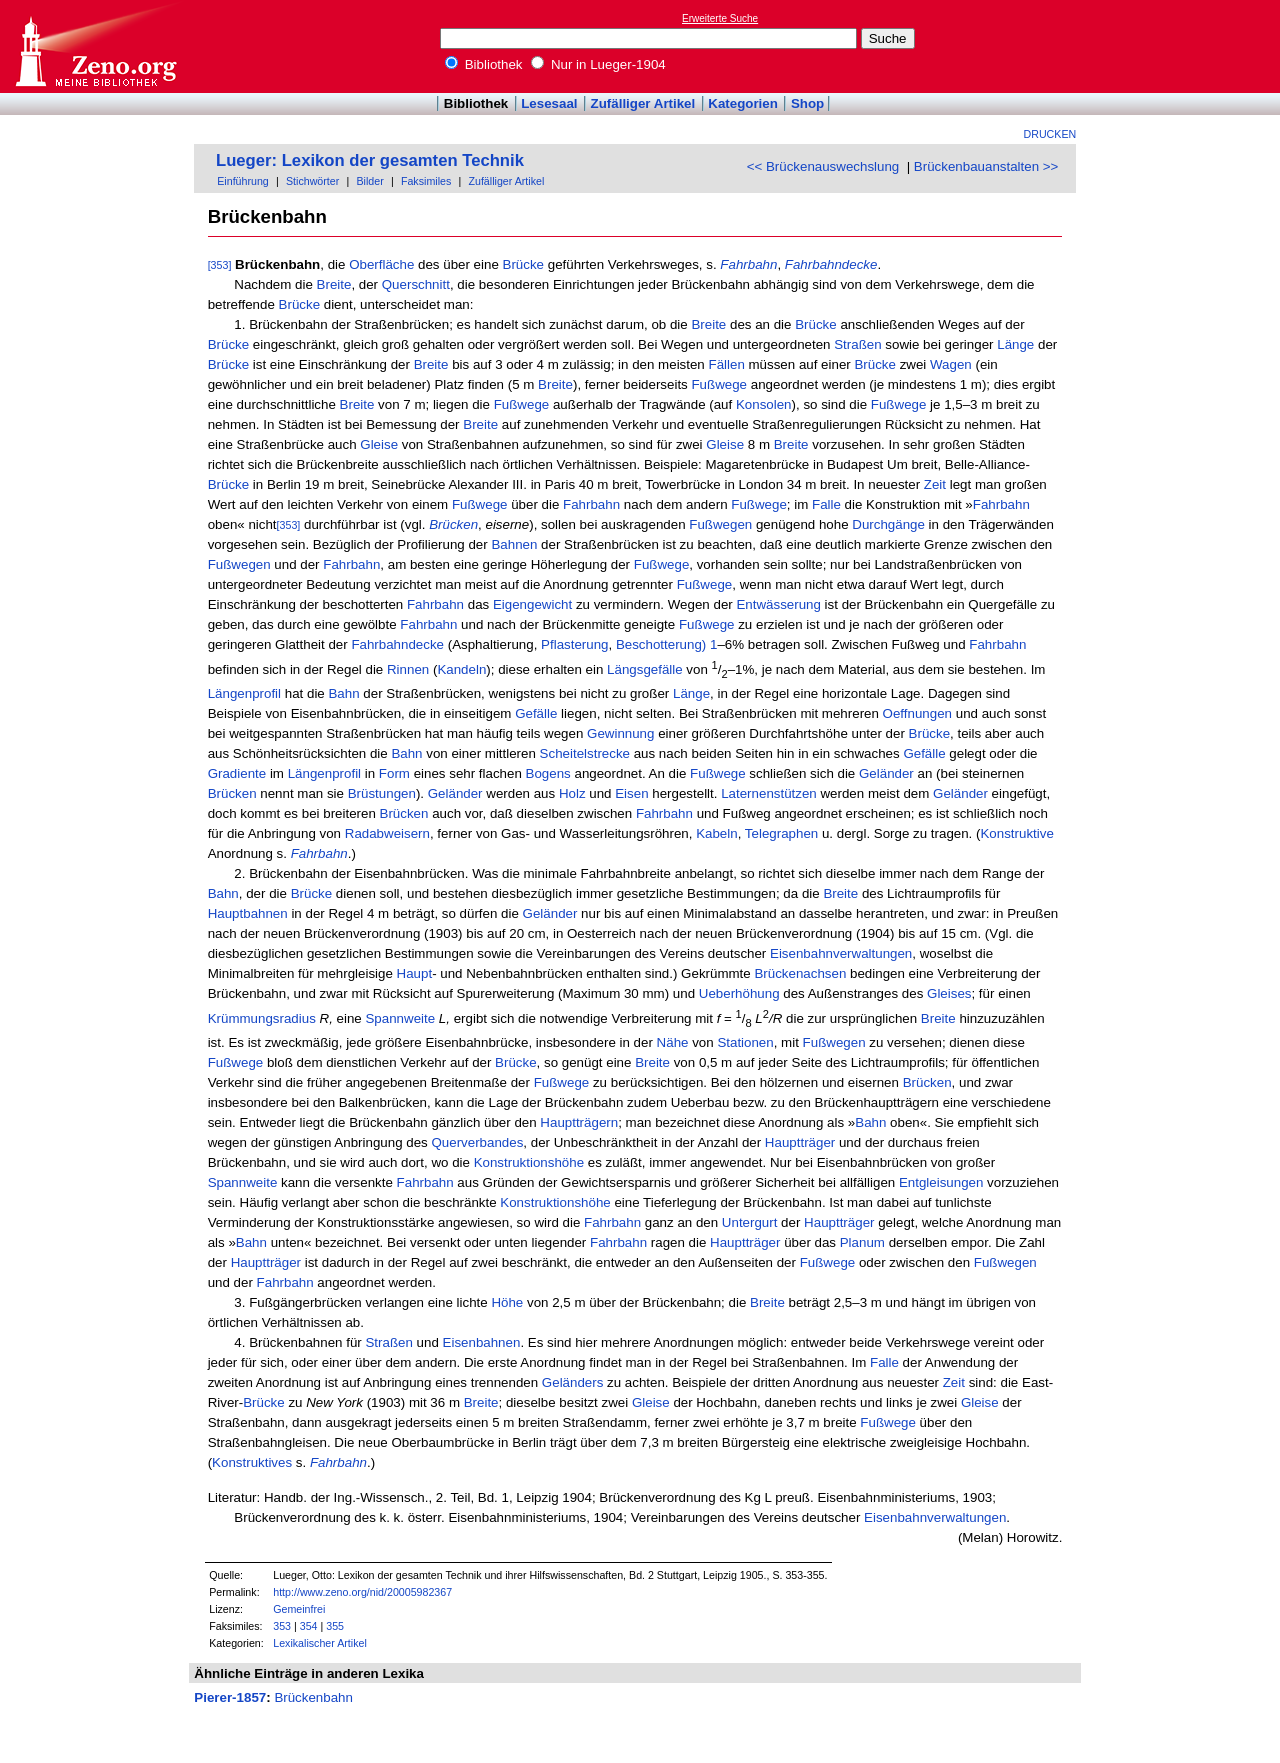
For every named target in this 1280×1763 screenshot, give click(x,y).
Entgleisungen (941, 1182)
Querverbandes (477, 1142)
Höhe (507, 1302)
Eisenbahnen (482, 1342)
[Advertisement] (1188, 46)
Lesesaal (549, 103)
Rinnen (408, 670)
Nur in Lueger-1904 (598, 64)
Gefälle (536, 713)
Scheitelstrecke (585, 753)
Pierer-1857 (230, 1697)
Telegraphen (781, 833)
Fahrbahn (591, 504)
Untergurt (750, 1222)
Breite (334, 284)
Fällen (727, 364)
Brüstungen (382, 793)
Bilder (369, 181)
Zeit (935, 484)
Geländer (886, 773)
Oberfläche (381, 264)
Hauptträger (800, 1142)
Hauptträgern (579, 1122)
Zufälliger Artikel (643, 103)
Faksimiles (426, 181)
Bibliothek (484, 64)
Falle (826, 504)
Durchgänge (888, 524)
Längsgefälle (645, 670)
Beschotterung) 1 (667, 644)
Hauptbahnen (248, 913)
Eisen (631, 793)
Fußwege (719, 384)
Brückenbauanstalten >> (986, 166)
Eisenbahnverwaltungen (841, 953)
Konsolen (764, 404)
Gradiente (237, 773)
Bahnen (514, 544)
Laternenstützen (769, 793)
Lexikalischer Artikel (320, 1643)
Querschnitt (416, 284)
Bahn (343, 693)
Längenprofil (244, 693)
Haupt (415, 973)
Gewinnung (620, 733)
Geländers (573, 1382)
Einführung (243, 181)
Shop (807, 103)
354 (309, 1626)
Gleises (949, 993)
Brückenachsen (800, 973)
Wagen (951, 364)
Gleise (379, 444)
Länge (1015, 344)
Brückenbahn (313, 1697)
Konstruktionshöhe (529, 1162)
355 (335, 1626)
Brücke (523, 264)
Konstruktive (1016, 833)
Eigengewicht (532, 604)
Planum (862, 1242)
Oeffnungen (917, 713)
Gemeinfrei (299, 1609)
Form (394, 773)
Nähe (673, 1042)
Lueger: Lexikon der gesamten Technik (370, 160)
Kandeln (461, 670)
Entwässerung (778, 604)
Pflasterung (574, 644)
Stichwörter (312, 181)
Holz (572, 793)
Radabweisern (387, 833)
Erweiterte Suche (720, 18)
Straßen (857, 344)
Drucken (1050, 134)
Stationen (745, 1042)
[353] (220, 265)
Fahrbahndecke (397, 644)
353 (282, 1626)
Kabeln (717, 833)
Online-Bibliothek (95, 46)
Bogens (548, 773)
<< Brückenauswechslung (823, 166)
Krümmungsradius (262, 1019)
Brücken (232, 793)
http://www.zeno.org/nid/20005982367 (362, 1592)
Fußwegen (720, 524)
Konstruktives (252, 1462)
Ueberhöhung (739, 993)
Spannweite (400, 1019)
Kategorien (743, 103)
